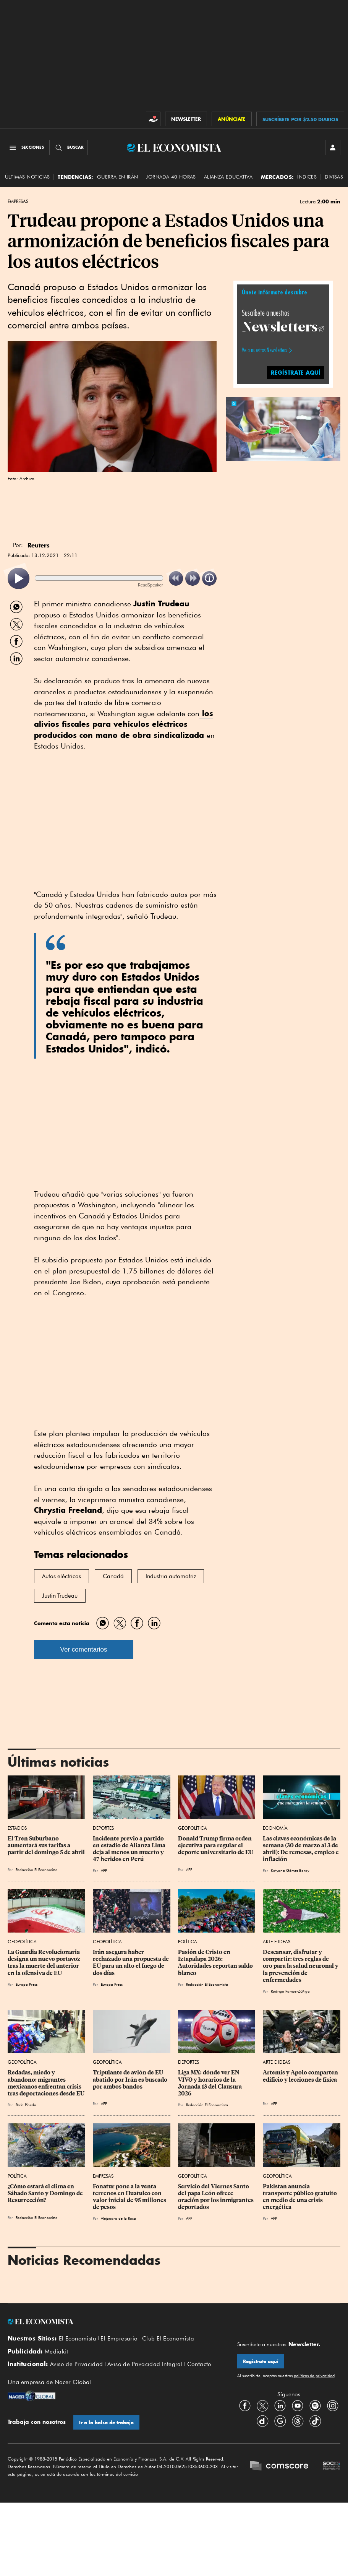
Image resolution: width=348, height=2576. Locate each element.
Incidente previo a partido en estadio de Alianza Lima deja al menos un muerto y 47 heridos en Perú (130, 1849)
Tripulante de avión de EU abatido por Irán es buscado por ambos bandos (130, 2079)
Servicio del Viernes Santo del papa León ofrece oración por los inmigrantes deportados (216, 2197)
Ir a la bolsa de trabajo (106, 2422)
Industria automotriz (171, 1576)
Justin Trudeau (60, 1595)
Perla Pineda (26, 2104)
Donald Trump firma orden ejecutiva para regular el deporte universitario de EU (215, 1845)
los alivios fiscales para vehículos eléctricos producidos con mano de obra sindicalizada (123, 724)
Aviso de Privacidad (76, 2364)
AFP (104, 1870)
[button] (283, 428)
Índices (307, 177)
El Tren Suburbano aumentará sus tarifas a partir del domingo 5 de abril (46, 1845)
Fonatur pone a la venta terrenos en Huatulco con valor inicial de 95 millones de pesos (130, 2197)
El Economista (77, 2338)
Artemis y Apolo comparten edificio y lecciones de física (301, 2076)
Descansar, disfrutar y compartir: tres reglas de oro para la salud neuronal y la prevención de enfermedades (301, 1966)
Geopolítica (192, 1828)
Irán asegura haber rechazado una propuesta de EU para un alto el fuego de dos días (131, 1962)
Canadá (113, 1576)
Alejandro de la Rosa (118, 2218)
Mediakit (56, 2351)
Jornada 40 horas (171, 177)
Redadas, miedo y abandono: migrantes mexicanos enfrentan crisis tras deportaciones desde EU (46, 2083)
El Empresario (119, 2338)
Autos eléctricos (61, 1576)
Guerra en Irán (117, 177)
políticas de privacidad (314, 2375)
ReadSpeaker (150, 584)
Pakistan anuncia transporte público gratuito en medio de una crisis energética (300, 2197)
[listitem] (18, 579)
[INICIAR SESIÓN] (332, 147)
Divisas (334, 177)
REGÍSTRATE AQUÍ (295, 372)
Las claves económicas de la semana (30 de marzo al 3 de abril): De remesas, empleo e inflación (301, 1849)
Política (187, 1941)
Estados (17, 1828)
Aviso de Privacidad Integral (145, 2364)
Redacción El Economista (37, 1869)
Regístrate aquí (260, 2361)
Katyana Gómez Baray (290, 1870)
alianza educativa (228, 177)
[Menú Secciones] (26, 147)
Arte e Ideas (276, 1941)
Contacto (199, 2364)
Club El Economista (168, 2338)
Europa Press (26, 1984)
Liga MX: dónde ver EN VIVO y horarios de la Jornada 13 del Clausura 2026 (210, 2083)
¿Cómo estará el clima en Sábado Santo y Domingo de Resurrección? (46, 2193)
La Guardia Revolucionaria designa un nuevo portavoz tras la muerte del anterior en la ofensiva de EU (44, 1962)
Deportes (103, 1828)
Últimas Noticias (27, 177)
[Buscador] (68, 147)
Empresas (18, 201)
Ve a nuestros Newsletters (264, 350)
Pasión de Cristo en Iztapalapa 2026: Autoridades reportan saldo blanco (216, 1962)
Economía (275, 1828)
